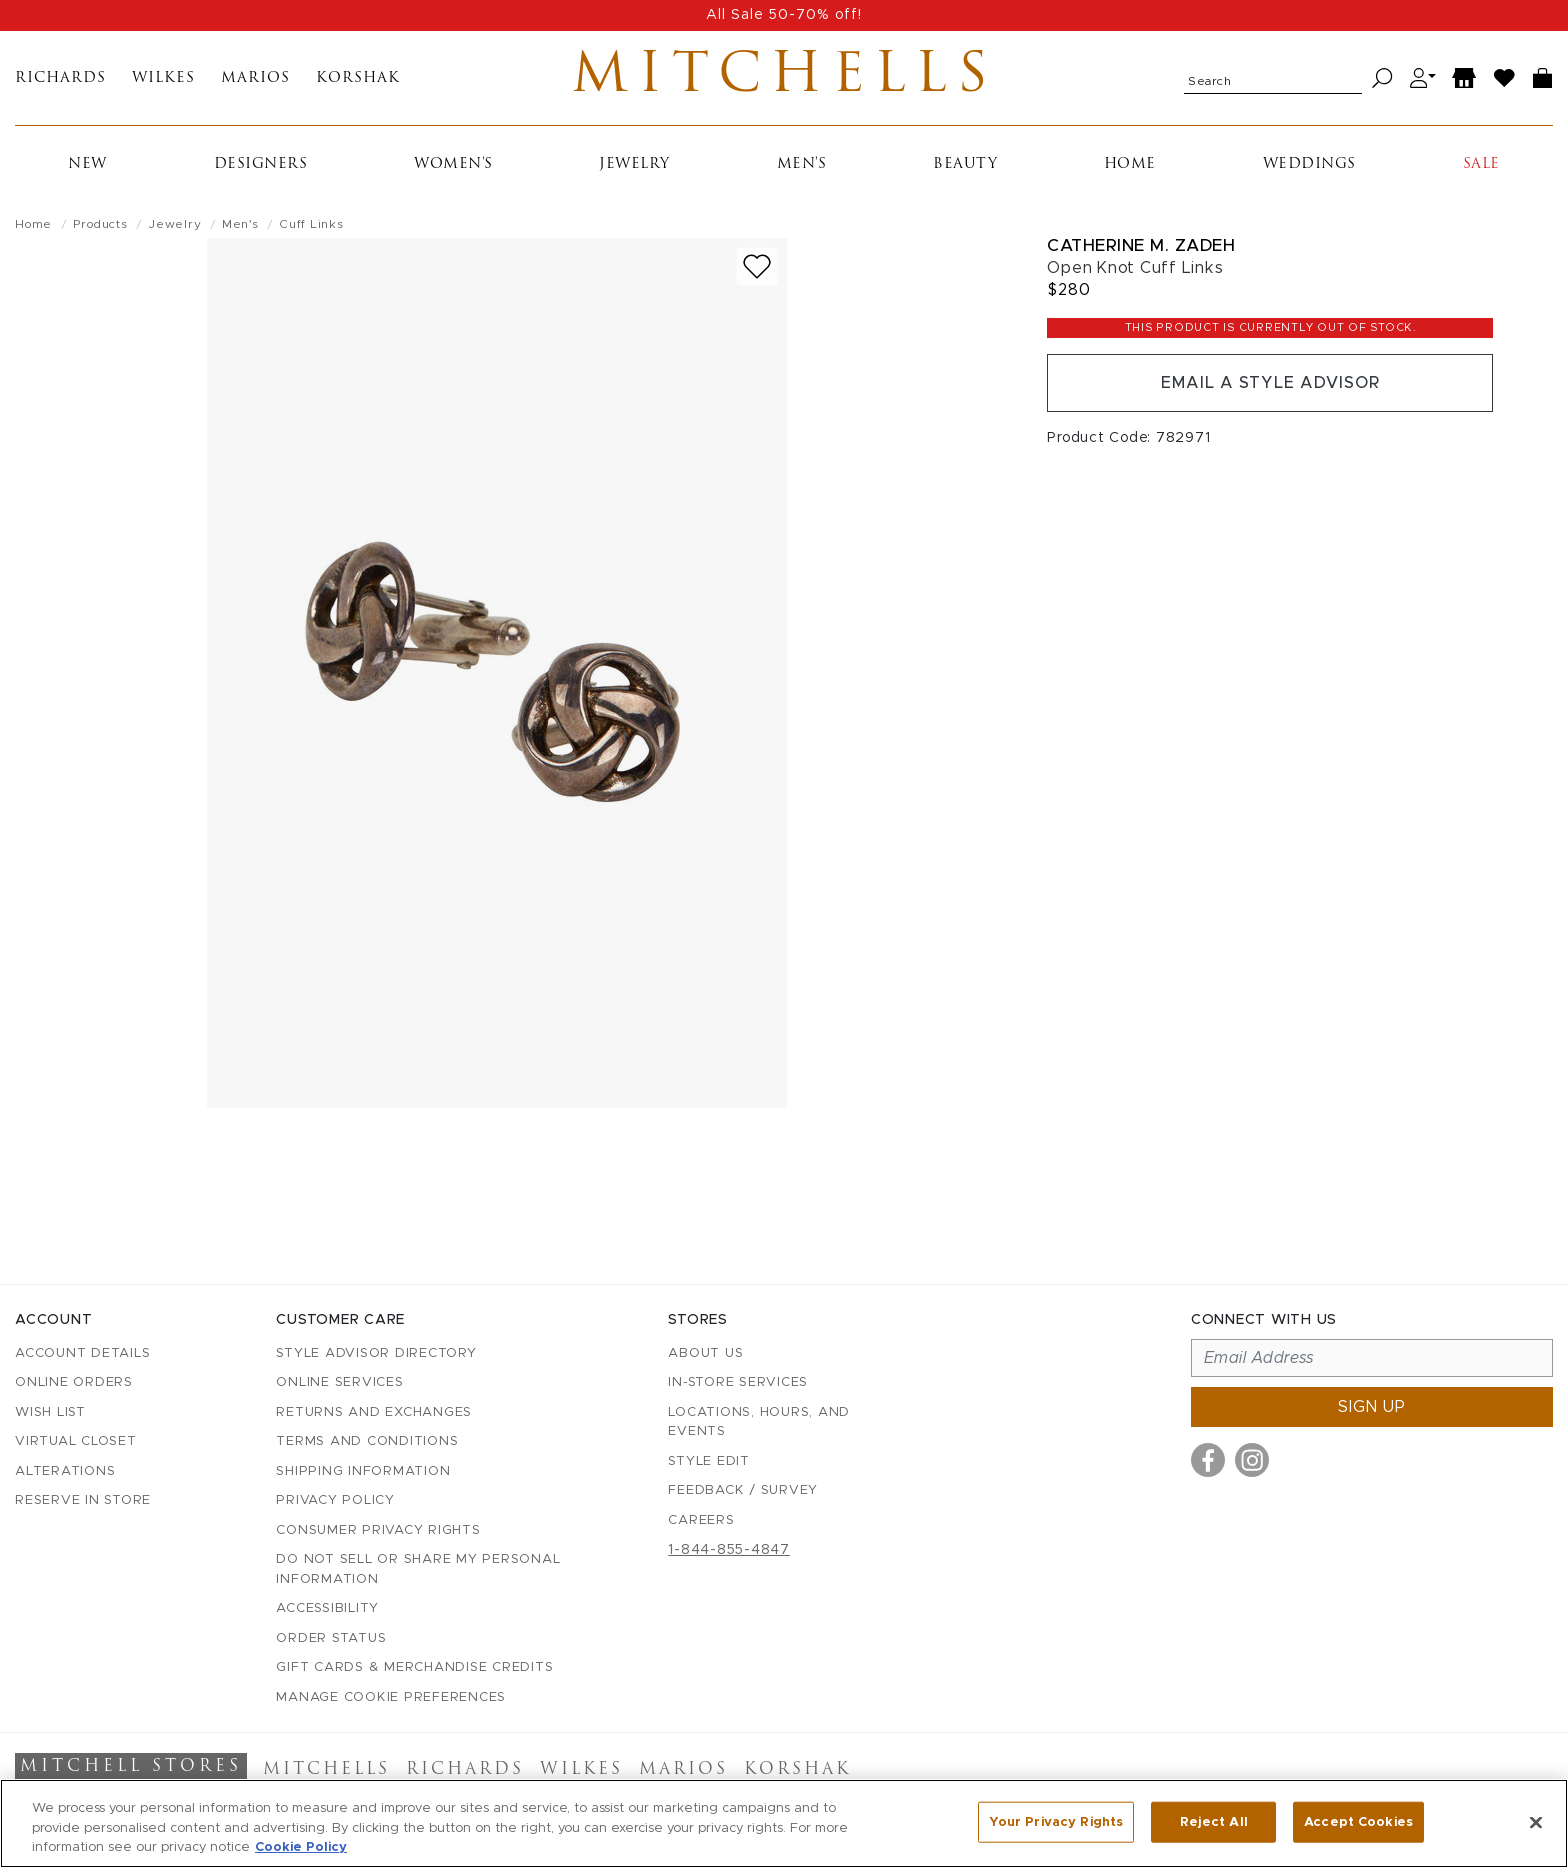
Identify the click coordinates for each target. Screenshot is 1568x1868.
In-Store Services (738, 1382)
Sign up (1372, 1407)
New (87, 164)
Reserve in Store (83, 1500)
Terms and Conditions (367, 1441)
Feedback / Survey (743, 1490)
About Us (705, 1353)
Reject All (1214, 1821)
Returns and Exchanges (374, 1412)
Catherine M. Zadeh (1141, 245)
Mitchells (784, 78)
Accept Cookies (1358, 1821)
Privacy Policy (335, 1500)
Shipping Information (363, 1471)
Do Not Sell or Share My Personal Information (418, 1569)
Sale (1481, 164)
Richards (60, 78)
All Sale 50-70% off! (784, 15)
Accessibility (327, 1608)
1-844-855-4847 (729, 1550)
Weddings (1309, 164)
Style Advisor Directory (376, 1353)
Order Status (331, 1638)
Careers (701, 1520)
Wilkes (163, 78)
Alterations (65, 1471)
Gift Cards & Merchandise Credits (414, 1667)
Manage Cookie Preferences (391, 1697)
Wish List (50, 1412)
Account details (82, 1353)
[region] (784, 1823)
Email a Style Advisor (1270, 383)
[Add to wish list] (757, 266)
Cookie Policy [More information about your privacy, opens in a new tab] (301, 1847)
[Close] (1536, 1822)
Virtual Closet (76, 1441)
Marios (255, 78)
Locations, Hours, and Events (759, 1422)
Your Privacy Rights (1056, 1821)
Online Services (339, 1382)
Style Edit (709, 1461)
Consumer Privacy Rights (378, 1530)
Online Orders (74, 1382)
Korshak (358, 78)
